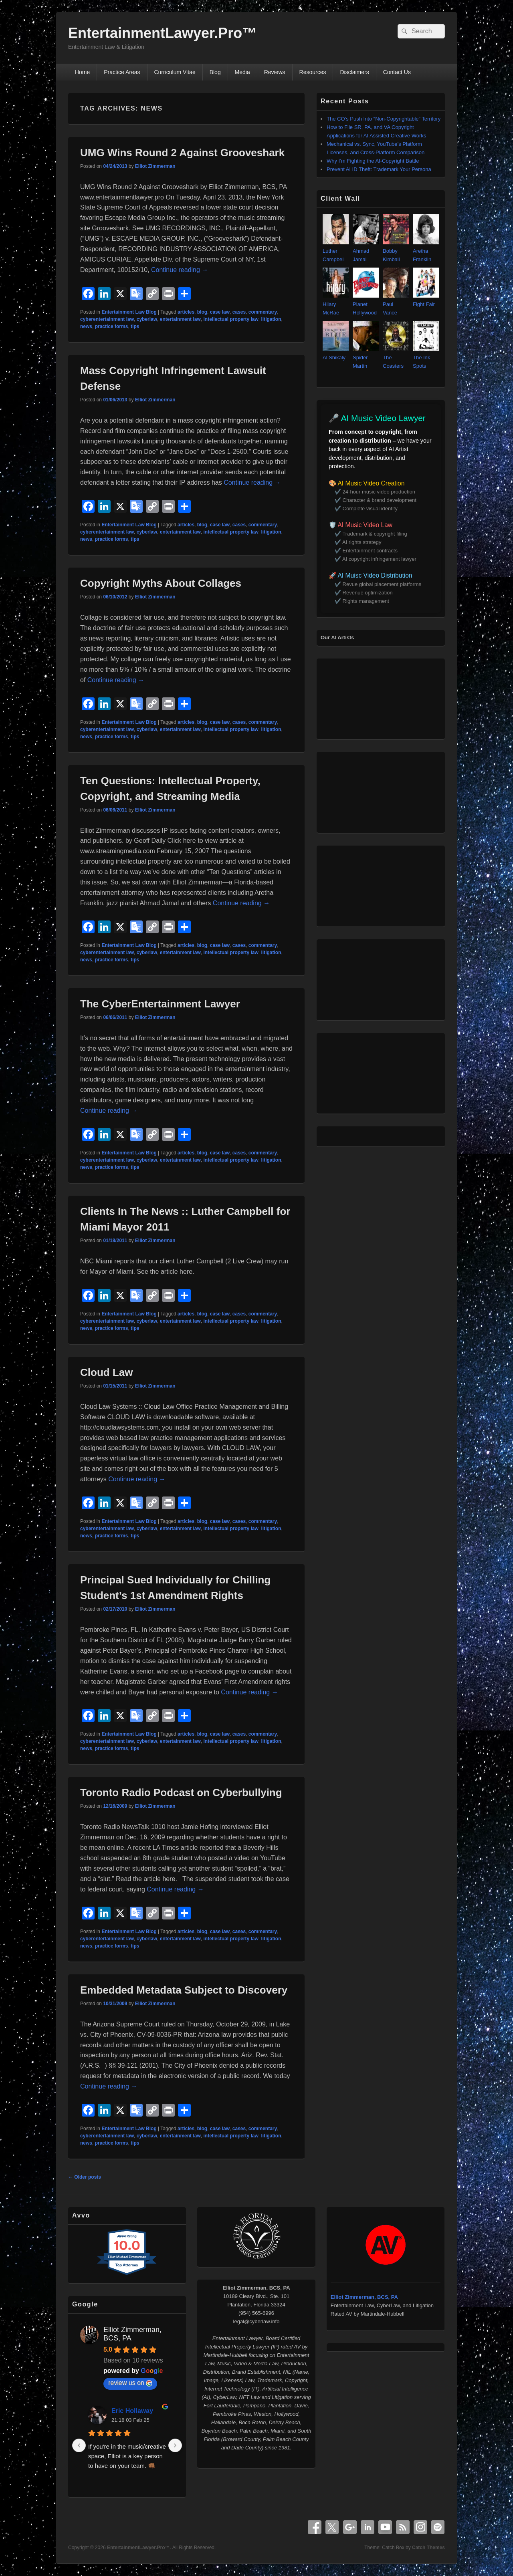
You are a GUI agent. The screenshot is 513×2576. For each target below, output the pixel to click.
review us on (130, 2383)
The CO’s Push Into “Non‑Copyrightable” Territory (383, 119)
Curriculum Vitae (174, 72)
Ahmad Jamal (366, 251)
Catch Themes (428, 2547)
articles (186, 312)
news (86, 326)
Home (82, 72)
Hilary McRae (336, 304)
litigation (271, 319)
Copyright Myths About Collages (160, 583)
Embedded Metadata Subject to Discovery (183, 1990)
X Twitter (332, 2527)
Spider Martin (366, 357)
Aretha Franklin (426, 251)
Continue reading (179, 269)
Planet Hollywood (366, 304)
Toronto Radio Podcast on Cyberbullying (181, 1792)
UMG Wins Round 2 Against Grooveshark (182, 153)
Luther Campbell (336, 251)
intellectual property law (230, 319)
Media (242, 72)
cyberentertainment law (107, 319)
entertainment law (180, 319)
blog (202, 312)
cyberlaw (147, 319)
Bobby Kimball (396, 251)
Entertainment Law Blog (128, 312)
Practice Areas (122, 72)
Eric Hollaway (132, 2410)
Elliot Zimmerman (155, 166)
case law (220, 312)
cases (239, 312)
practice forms (111, 326)
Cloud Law (106, 1372)
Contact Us (397, 72)
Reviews (274, 72)
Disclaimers (354, 72)
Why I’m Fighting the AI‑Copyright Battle (373, 161)
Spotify (438, 2527)
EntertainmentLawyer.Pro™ (162, 33)
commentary (262, 312)
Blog (215, 72)
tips (135, 326)
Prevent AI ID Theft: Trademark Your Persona (379, 169)
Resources (312, 72)
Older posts (84, 2177)
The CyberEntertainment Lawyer (160, 1004)
